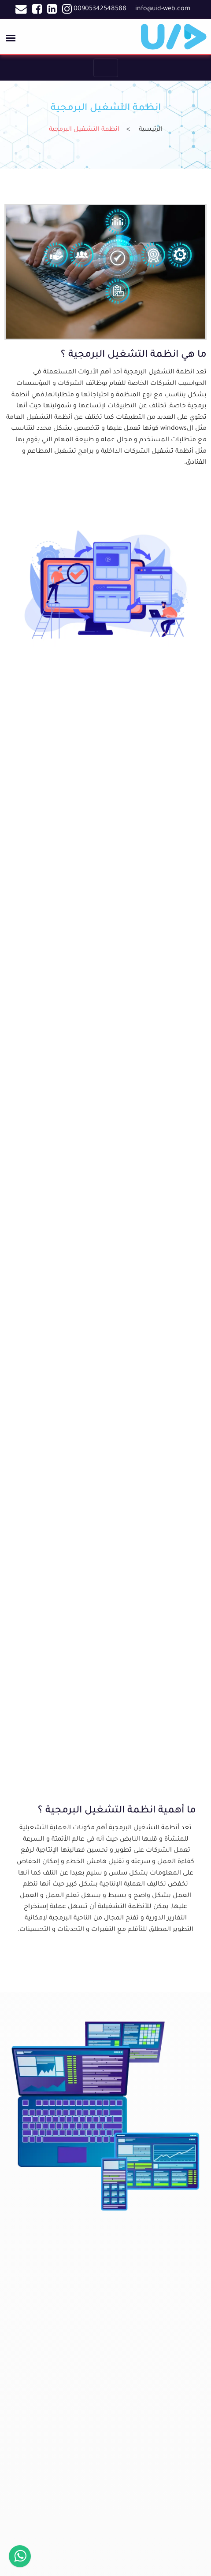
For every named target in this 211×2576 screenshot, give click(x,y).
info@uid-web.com (162, 9)
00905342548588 (100, 9)
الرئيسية (151, 129)
